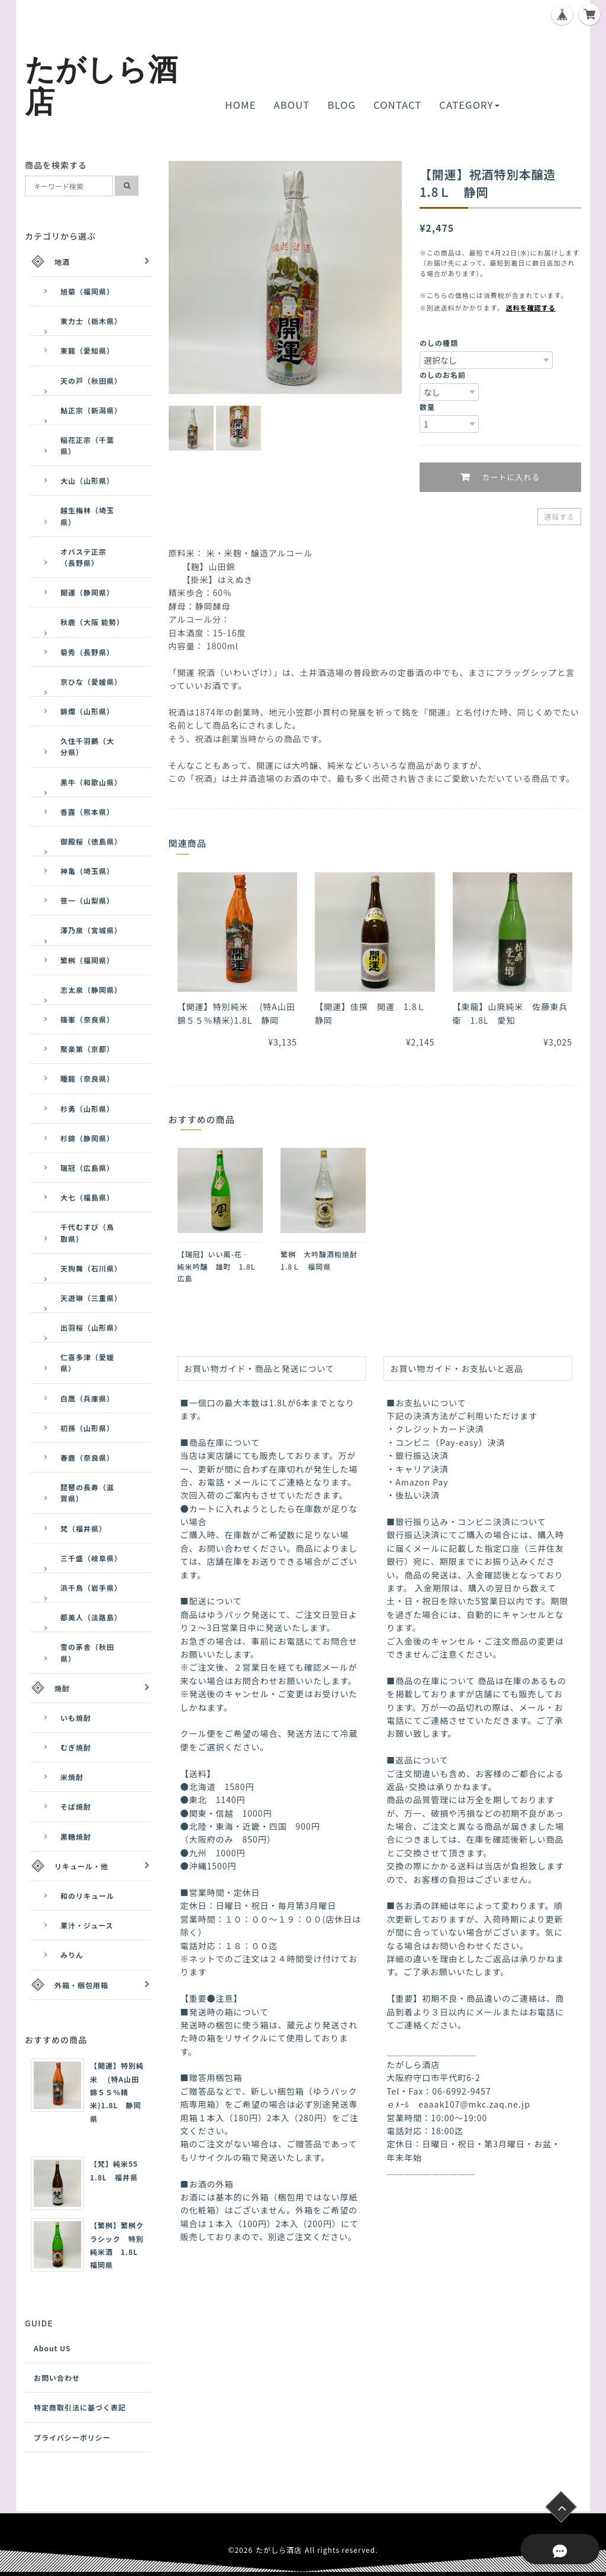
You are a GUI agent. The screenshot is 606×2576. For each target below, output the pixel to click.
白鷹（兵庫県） (87, 1398)
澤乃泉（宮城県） (91, 930)
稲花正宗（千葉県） (87, 445)
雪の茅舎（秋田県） (87, 1652)
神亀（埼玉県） (87, 871)
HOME (240, 105)
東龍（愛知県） (87, 350)
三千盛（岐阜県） (91, 1558)
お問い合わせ (57, 2378)
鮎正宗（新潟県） (91, 410)
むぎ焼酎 (75, 1747)
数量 (427, 407)
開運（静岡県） (87, 592)
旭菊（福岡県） (87, 291)
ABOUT (292, 105)
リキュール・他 (81, 1866)
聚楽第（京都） (87, 1049)
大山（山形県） (87, 480)
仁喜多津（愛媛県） (87, 1362)
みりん (71, 1955)
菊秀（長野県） (87, 652)
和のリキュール (87, 1896)
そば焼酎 (75, 1806)
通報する (559, 517)
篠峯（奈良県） (87, 1019)
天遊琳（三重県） (91, 1298)
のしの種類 (439, 343)
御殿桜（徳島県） (91, 841)
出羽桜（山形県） (91, 1327)
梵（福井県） (83, 1528)
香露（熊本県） (87, 812)
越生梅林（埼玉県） (87, 515)
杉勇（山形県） (87, 1108)
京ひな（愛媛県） (91, 682)
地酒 (62, 262)
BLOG (341, 105)
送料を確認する (531, 307)
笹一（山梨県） (87, 900)
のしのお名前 (443, 375)
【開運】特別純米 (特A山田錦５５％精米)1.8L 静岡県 (117, 2092)
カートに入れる (509, 478)
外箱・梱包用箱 (81, 1985)
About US (52, 2348)
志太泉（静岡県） (91, 990)
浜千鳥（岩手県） (91, 1588)
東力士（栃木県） (91, 321)
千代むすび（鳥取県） (87, 1232)
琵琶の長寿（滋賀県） (87, 1492)
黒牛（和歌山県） (91, 782)
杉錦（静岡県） (87, 1138)
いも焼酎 (75, 1718)
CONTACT (397, 105)
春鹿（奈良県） (87, 1457)
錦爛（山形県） (87, 711)
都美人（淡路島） (91, 1617)
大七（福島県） (87, 1197)
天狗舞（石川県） (91, 1268)
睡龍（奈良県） (87, 1078)
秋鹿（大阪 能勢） (92, 622)
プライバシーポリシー (72, 2437)
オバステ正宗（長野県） (83, 557)
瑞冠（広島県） (87, 1168)
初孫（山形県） (87, 1428)
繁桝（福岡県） (87, 960)
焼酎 (62, 1688)
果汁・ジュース (87, 1925)
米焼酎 (71, 1777)
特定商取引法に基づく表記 (80, 2407)
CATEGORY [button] (469, 105)
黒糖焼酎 (75, 1836)
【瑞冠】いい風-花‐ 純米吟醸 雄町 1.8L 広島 (220, 1266)
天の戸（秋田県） (91, 381)
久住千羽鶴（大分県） (87, 746)
